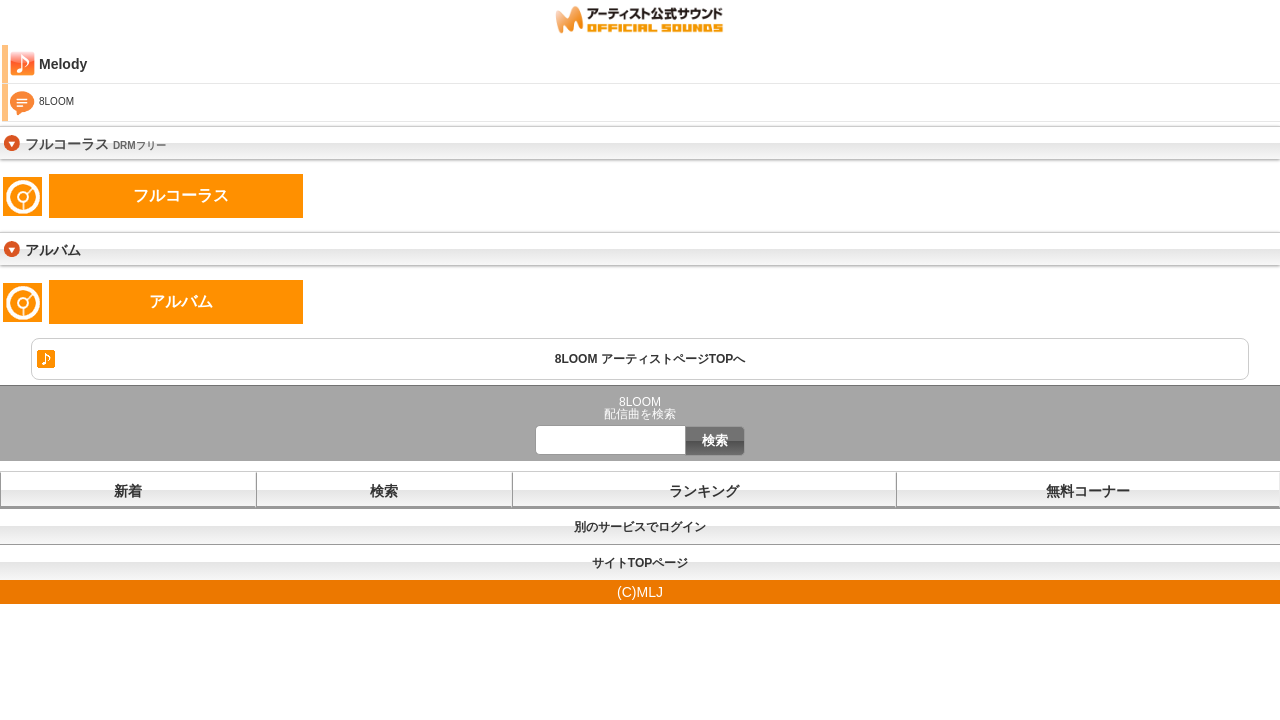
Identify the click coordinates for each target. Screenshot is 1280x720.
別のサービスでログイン (640, 527)
